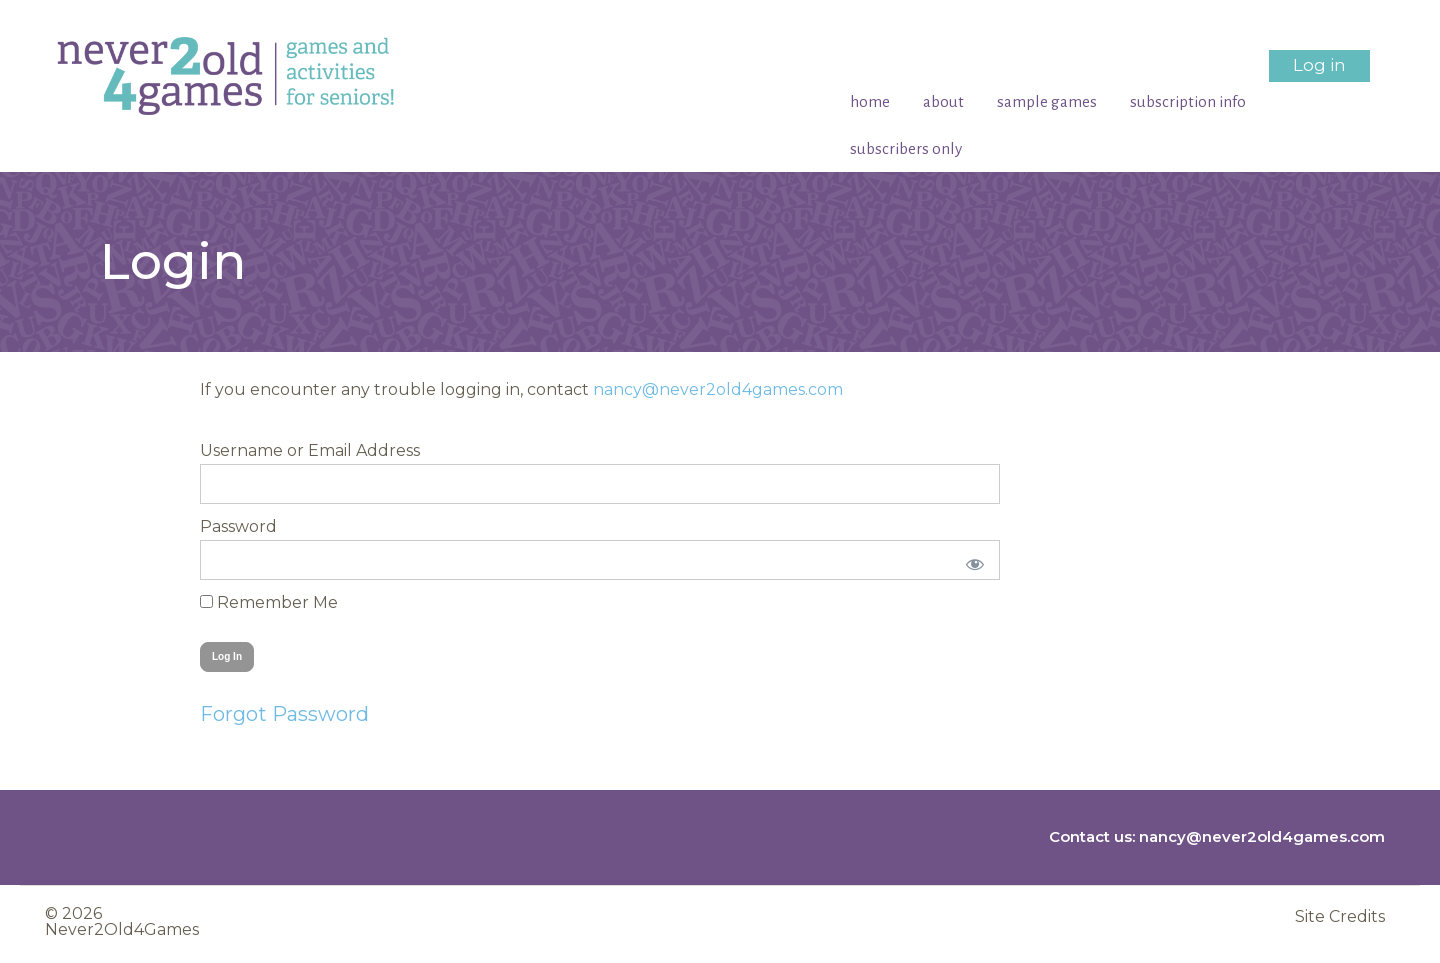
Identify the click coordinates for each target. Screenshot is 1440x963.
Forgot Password (284, 714)
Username (241, 450)
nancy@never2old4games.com (718, 389)
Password (238, 526)
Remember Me (269, 602)
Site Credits (1340, 914)
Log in (1319, 65)
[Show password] (971, 560)
